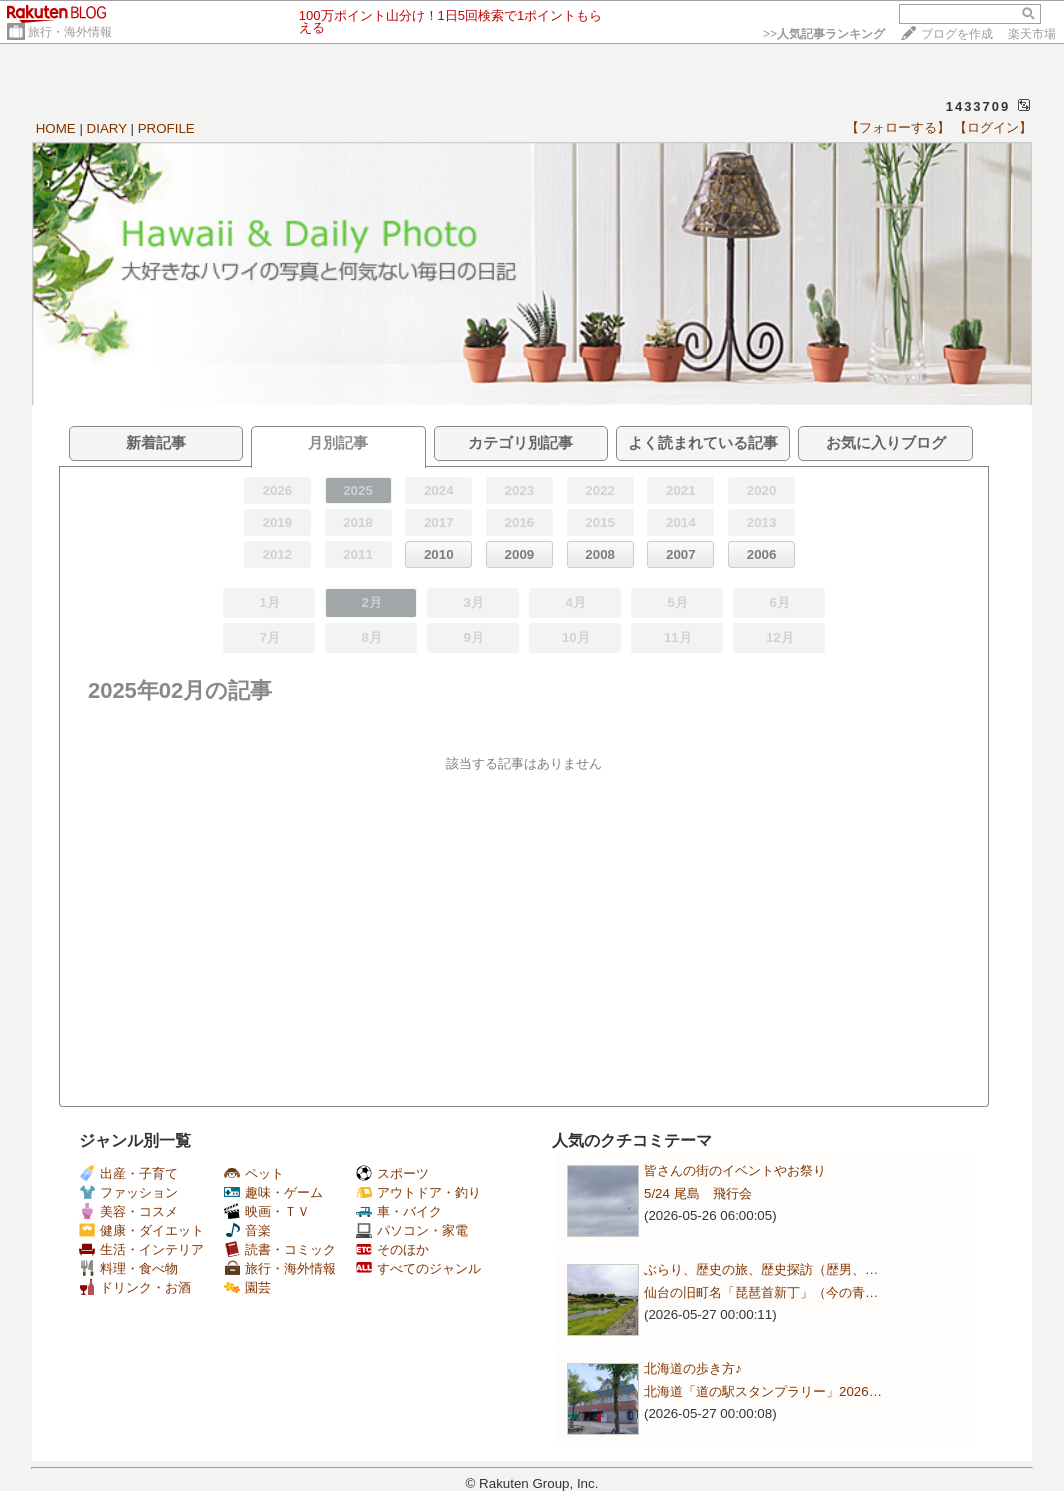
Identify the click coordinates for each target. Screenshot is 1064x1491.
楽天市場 (1032, 34)
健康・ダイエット (141, 1230)
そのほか (392, 1249)
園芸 (247, 1287)
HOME (56, 128)
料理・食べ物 (128, 1268)
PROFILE (166, 128)
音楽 (247, 1230)
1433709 (978, 106)
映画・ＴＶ (267, 1211)
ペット (254, 1173)
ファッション (128, 1192)
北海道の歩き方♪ (693, 1368)
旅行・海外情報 (70, 32)
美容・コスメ (128, 1211)
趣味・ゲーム (273, 1192)
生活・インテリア (141, 1249)
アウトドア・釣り (418, 1192)
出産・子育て (128, 1173)
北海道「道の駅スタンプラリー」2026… (763, 1391)
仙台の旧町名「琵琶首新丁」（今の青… (761, 1292)
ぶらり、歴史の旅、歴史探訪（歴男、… (761, 1269)
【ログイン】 (993, 127)
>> (824, 34)
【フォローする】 (898, 127)
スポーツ (392, 1173)
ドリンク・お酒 (135, 1287)
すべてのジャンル (418, 1268)
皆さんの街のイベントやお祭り (735, 1170)
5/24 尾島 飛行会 (698, 1193)
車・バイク (399, 1211)
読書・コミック (280, 1249)
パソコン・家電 (412, 1230)
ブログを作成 (957, 34)
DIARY (107, 128)
